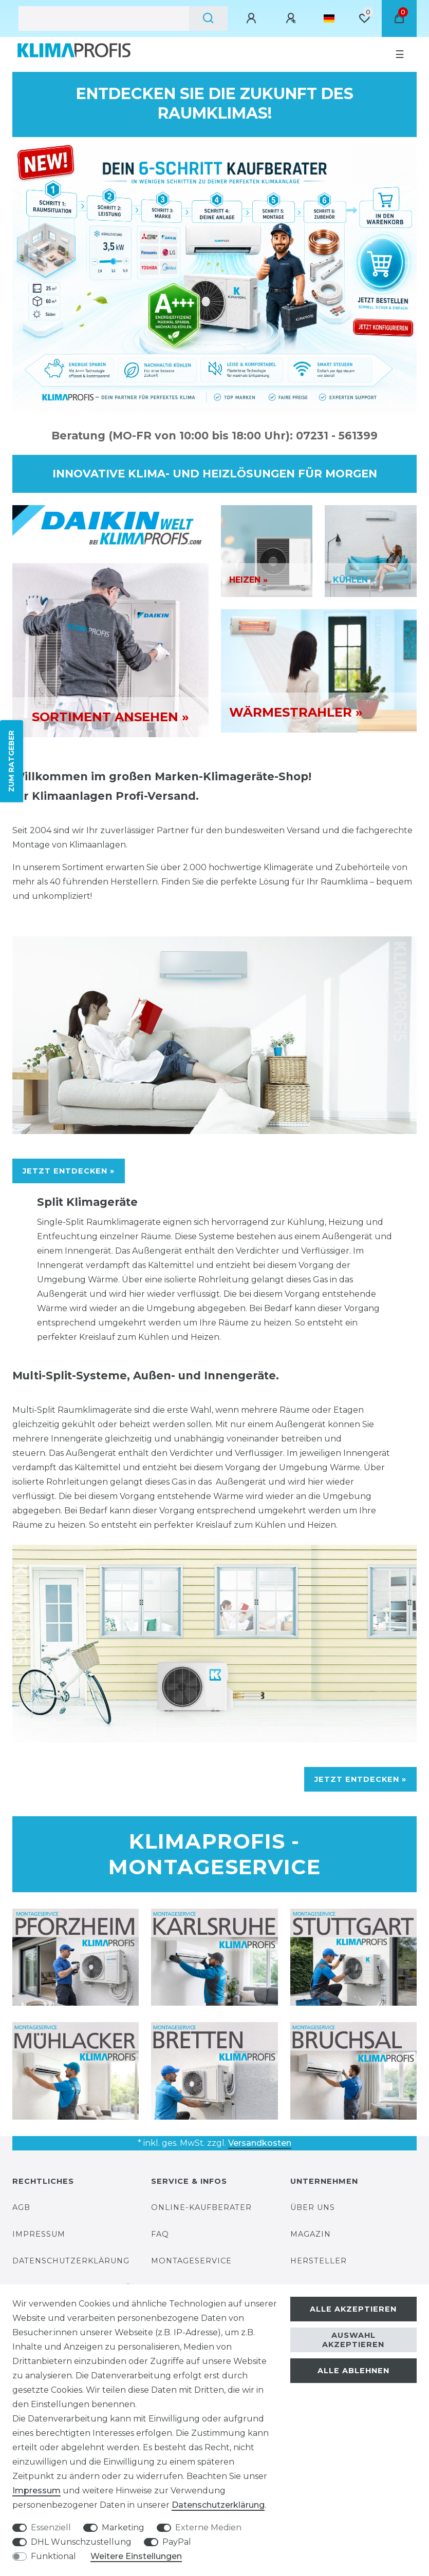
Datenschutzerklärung (70, 2260)
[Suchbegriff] (103, 18)
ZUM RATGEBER (11, 761)
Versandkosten (259, 2143)
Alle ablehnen (353, 2370)
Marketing (123, 2527)
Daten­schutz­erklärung (218, 2505)
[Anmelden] (253, 18)
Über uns (312, 2207)
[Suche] (208, 18)
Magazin (310, 2234)
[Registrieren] (292, 18)
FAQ (160, 2234)
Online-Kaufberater (201, 2207)
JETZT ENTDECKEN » (69, 1171)
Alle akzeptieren (353, 2309)
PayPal (176, 2542)
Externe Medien (208, 2527)
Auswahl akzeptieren (353, 2340)
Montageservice (191, 2260)
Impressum (38, 2234)
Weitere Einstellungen (136, 2556)
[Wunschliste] (364, 18)
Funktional (53, 2556)
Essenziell (51, 2527)
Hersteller (318, 2260)
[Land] (329, 18)
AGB (21, 2207)
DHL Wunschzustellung (81, 2542)
